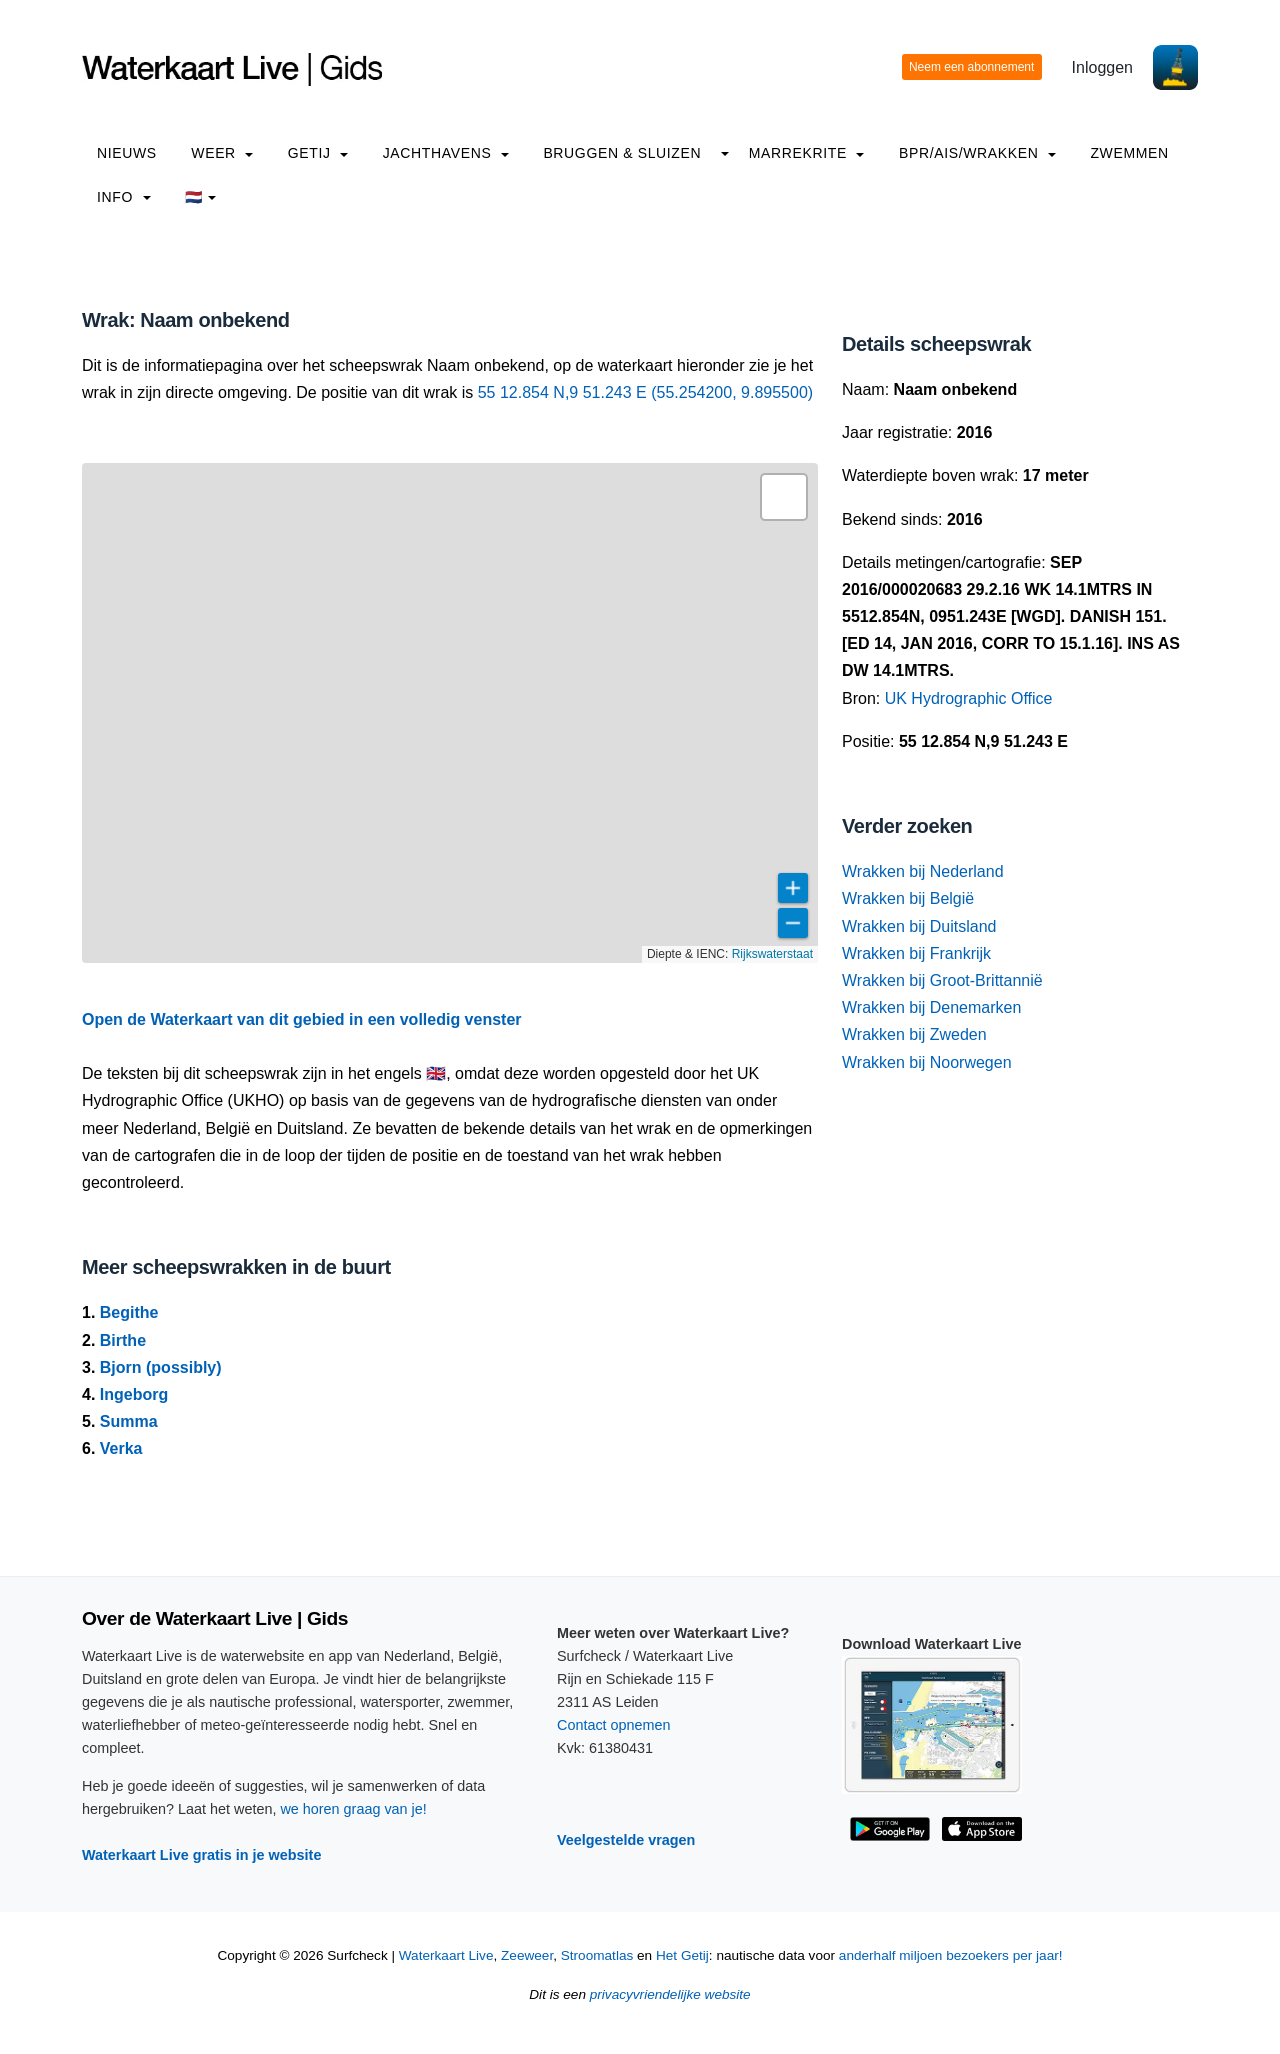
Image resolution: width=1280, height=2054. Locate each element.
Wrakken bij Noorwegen (927, 1062)
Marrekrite (807, 153)
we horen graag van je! (353, 1809)
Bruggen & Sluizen (622, 153)
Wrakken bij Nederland (923, 871)
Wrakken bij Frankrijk (916, 953)
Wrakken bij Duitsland (919, 926)
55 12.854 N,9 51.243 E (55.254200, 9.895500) (645, 392)
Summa (129, 1421)
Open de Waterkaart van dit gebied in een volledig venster (302, 1019)
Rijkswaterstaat (772, 954)
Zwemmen (1129, 153)
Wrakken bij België (908, 898)
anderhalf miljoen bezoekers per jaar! (951, 1955)
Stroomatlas (597, 1955)
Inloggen (1102, 67)
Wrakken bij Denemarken (931, 1007)
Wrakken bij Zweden (914, 1034)
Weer (222, 153)
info (124, 197)
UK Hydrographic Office (969, 698)
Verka (121, 1448)
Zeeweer (527, 1955)
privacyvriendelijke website (670, 1994)
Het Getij (682, 1955)
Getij (318, 153)
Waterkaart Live (446, 1955)
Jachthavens (446, 153)
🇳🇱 (200, 197)
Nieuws (127, 153)
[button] (784, 497)
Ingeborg (134, 1394)
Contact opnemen (614, 1725)
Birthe (123, 1340)
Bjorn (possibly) (161, 1367)
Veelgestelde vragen (626, 1840)
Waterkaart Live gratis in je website (201, 1855)
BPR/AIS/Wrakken (977, 153)
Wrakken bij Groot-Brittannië (942, 980)
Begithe (129, 1312)
